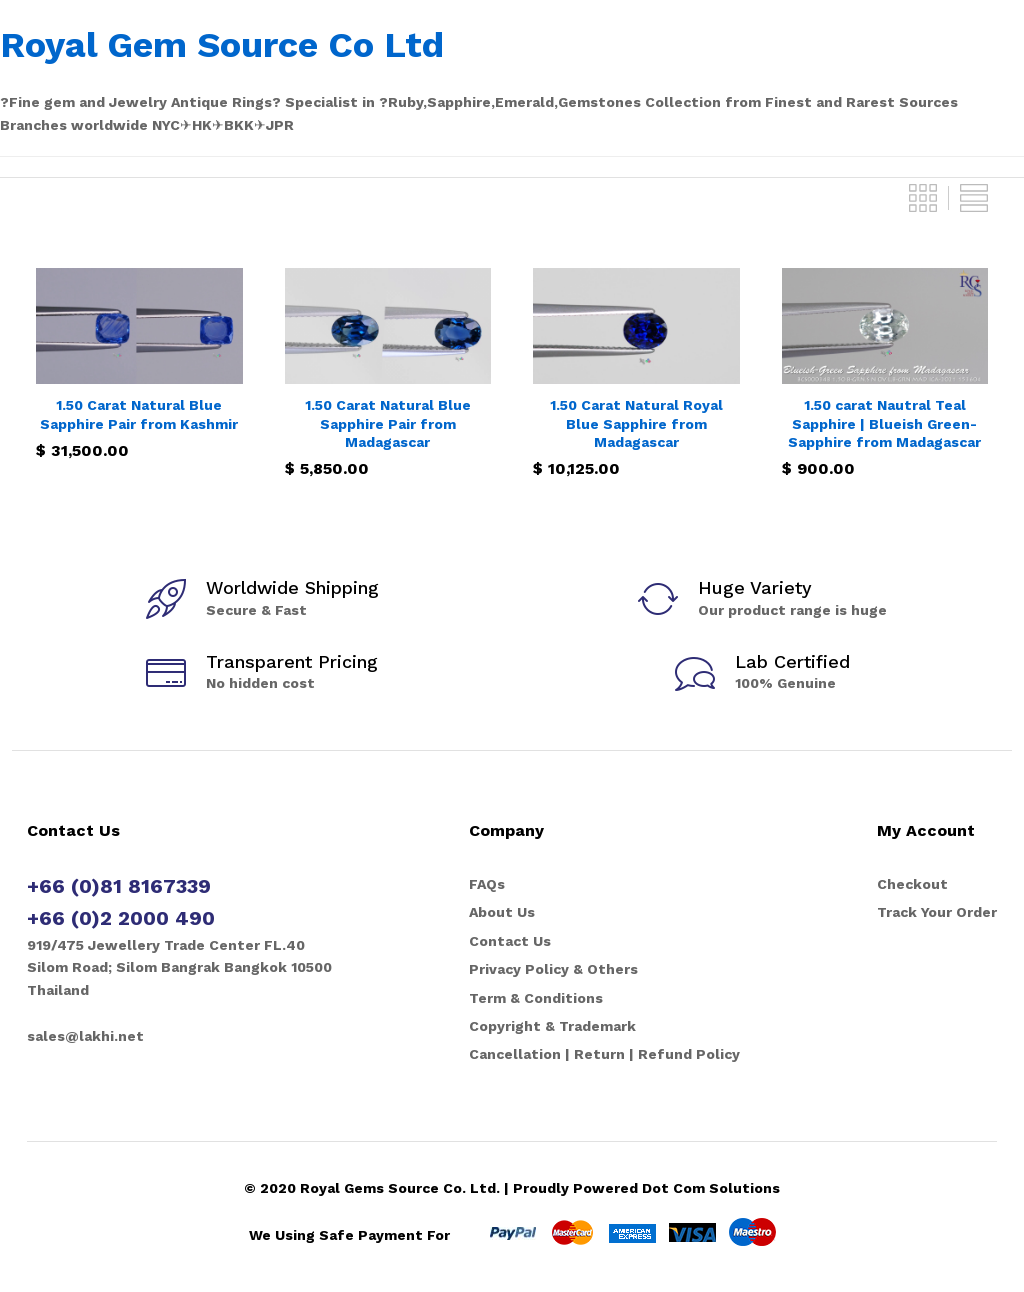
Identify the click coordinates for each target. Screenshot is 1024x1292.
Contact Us (510, 941)
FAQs (487, 884)
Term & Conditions (536, 998)
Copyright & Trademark (552, 1026)
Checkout (912, 884)
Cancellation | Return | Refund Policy (604, 1054)
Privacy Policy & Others (553, 969)
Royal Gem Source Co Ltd (222, 45)
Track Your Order (937, 912)
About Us (502, 912)
